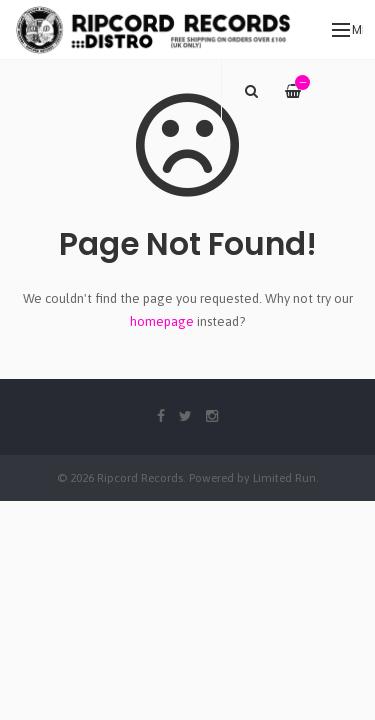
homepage (162, 321)
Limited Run (284, 477)
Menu (347, 30)
